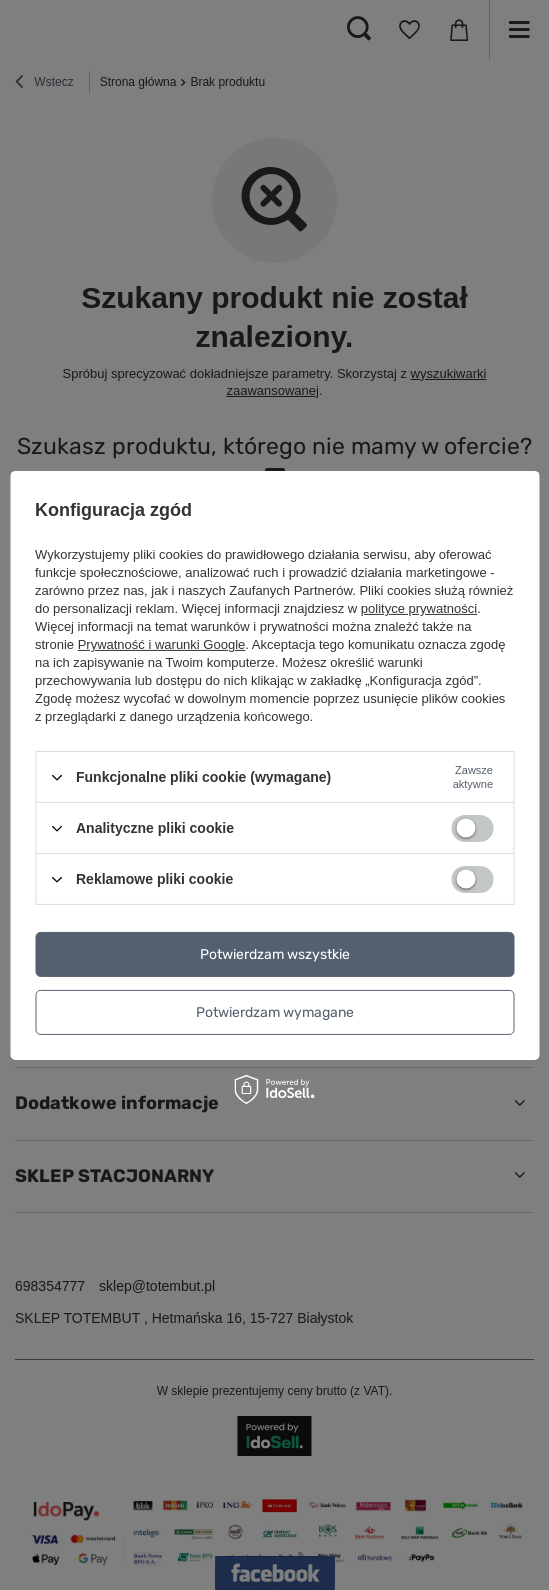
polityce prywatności (419, 608)
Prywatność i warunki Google (162, 644)
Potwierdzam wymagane (275, 1011)
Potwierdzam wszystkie (275, 953)
